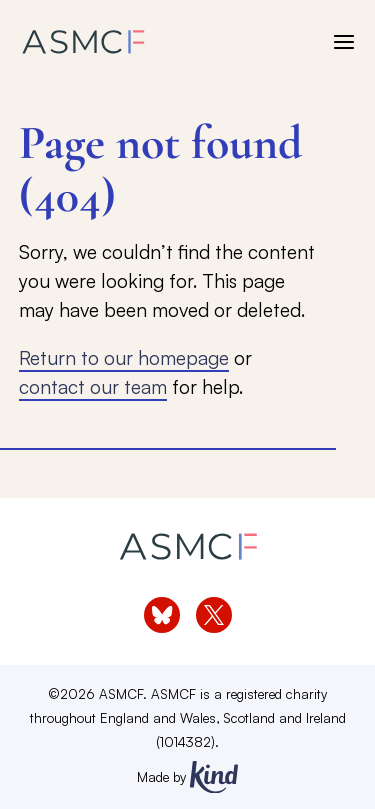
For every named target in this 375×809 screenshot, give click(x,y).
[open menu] (344, 42)
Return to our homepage (124, 358)
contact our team (93, 387)
